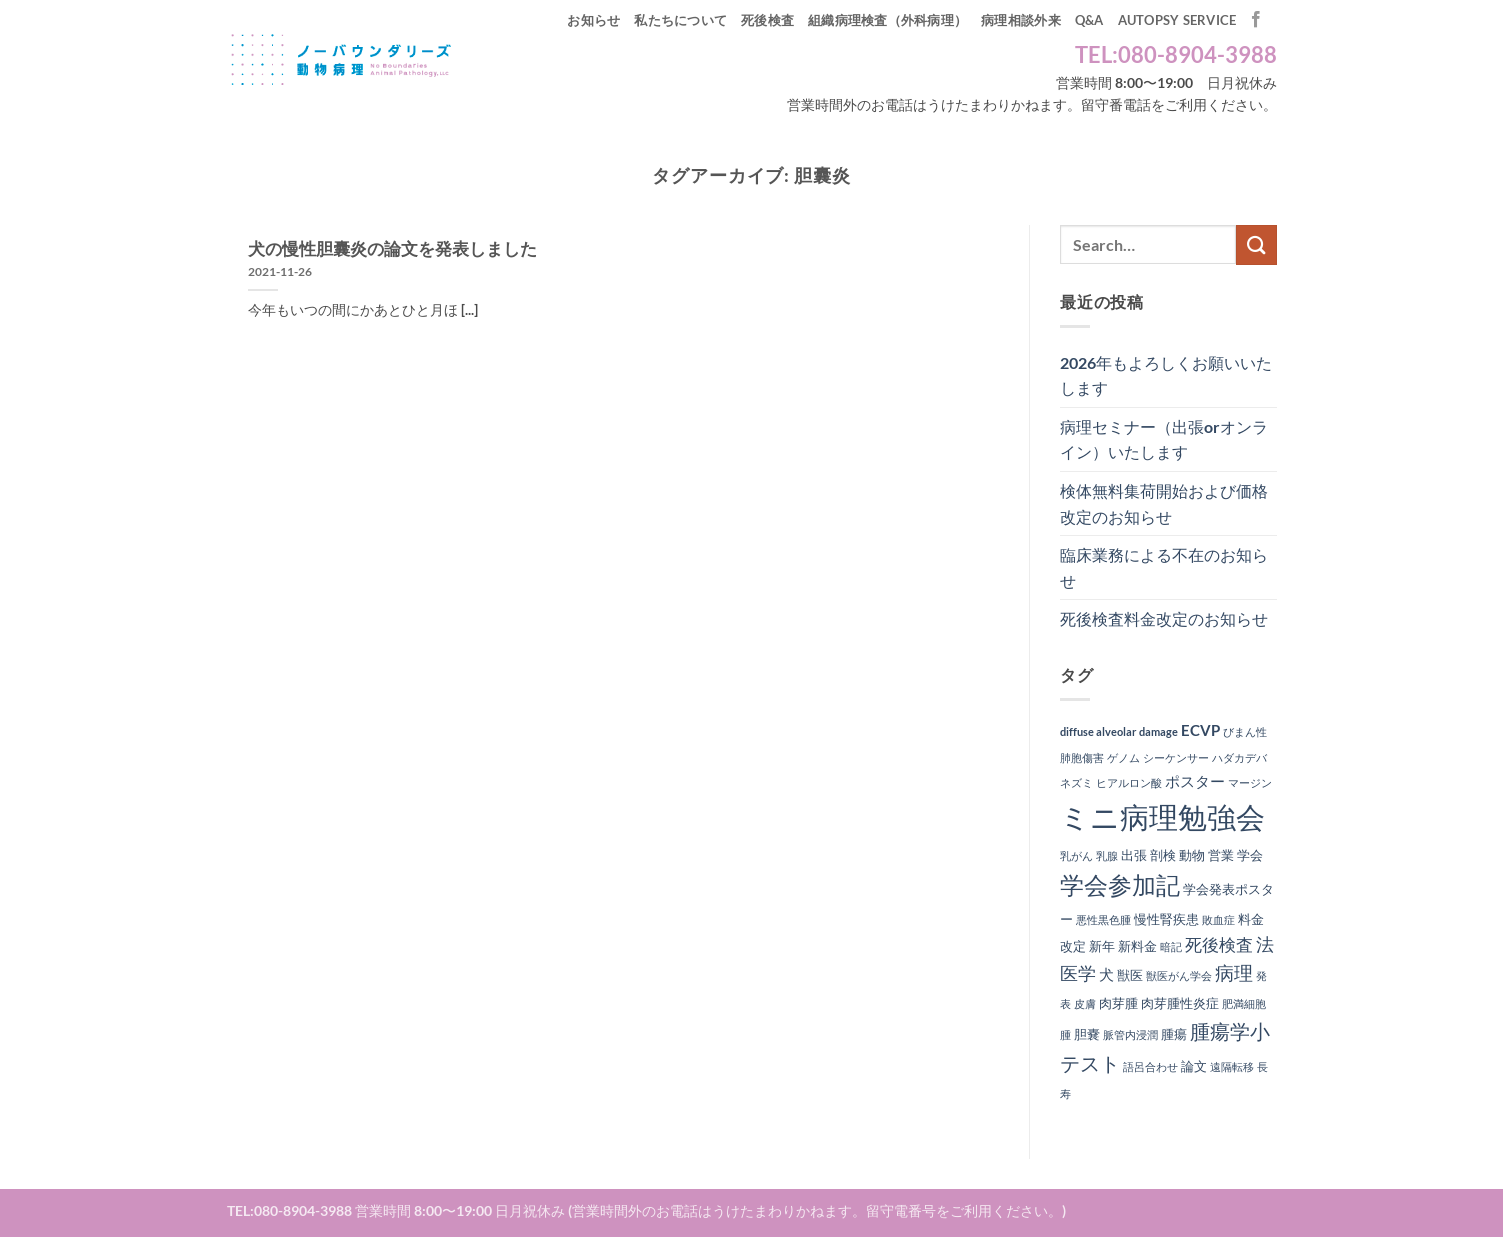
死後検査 (767, 20)
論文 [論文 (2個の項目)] (1194, 1066)
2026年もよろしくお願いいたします (1166, 375)
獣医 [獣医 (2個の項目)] (1130, 975)
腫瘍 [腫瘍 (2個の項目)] (1174, 1034)
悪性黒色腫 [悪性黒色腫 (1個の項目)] (1103, 919)
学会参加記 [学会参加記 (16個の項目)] (1120, 884)
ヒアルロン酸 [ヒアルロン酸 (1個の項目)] (1129, 782)
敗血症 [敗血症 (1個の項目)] (1218, 919)
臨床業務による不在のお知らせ (1164, 567)
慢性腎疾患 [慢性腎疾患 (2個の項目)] (1166, 919)
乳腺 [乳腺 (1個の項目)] (1107, 855)
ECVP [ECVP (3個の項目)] (1200, 730)
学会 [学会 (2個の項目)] (1250, 855)
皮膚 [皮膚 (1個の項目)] (1085, 1003)
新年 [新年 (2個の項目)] (1102, 946)
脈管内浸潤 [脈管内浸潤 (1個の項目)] (1130, 1034)
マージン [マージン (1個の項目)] (1250, 782)
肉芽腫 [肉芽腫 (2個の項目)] (1118, 1003)
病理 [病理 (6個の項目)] (1234, 973)
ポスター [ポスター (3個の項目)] (1195, 781)
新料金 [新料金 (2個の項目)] (1137, 946)
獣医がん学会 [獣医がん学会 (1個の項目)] (1179, 975)
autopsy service (1177, 20)
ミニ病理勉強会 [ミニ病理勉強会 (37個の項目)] (1162, 816)
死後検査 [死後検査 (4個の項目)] (1219, 945)
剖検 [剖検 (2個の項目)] (1163, 855)
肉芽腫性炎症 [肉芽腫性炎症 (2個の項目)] (1180, 1003)
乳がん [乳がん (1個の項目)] (1076, 855)
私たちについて (680, 20)
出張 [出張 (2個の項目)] (1134, 855)
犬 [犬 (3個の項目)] (1106, 974)
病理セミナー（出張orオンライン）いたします (1164, 439)
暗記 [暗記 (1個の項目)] (1171, 946)
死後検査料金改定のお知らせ (1164, 618)
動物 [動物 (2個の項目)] (1192, 855)
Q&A (1089, 20)
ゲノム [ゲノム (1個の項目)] (1123, 757)
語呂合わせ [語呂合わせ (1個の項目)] (1150, 1066)
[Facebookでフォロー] (1256, 20)
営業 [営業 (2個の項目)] (1221, 855)
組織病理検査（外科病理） (887, 20)
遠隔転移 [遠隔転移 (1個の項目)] (1232, 1066)
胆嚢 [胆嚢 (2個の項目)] (1087, 1034)
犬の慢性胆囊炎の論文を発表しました (392, 249)
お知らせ (593, 20)
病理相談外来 (1021, 20)
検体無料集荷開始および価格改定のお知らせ (1164, 503)
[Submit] (1256, 244)
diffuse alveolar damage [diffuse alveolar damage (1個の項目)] (1119, 731)
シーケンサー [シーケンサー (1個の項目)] (1176, 757)
